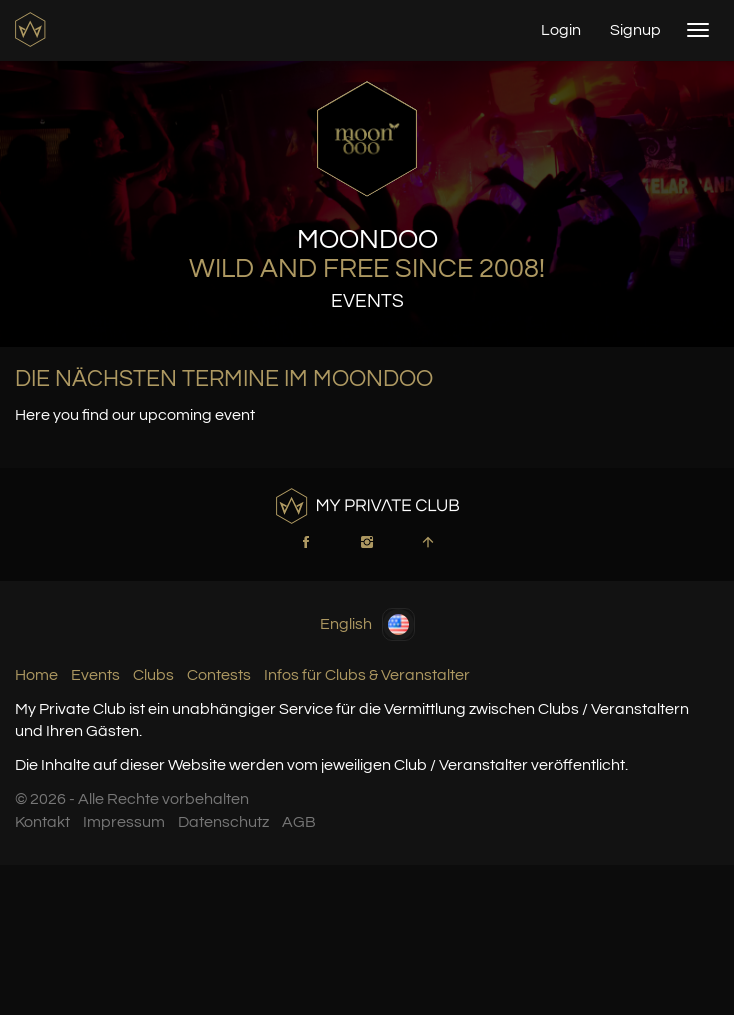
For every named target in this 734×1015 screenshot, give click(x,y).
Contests (219, 675)
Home (36, 675)
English (367, 624)
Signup (635, 30)
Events (95, 675)
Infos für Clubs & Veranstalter (367, 675)
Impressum (124, 822)
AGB (299, 822)
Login (561, 30)
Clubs (153, 675)
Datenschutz (223, 822)
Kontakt (42, 822)
